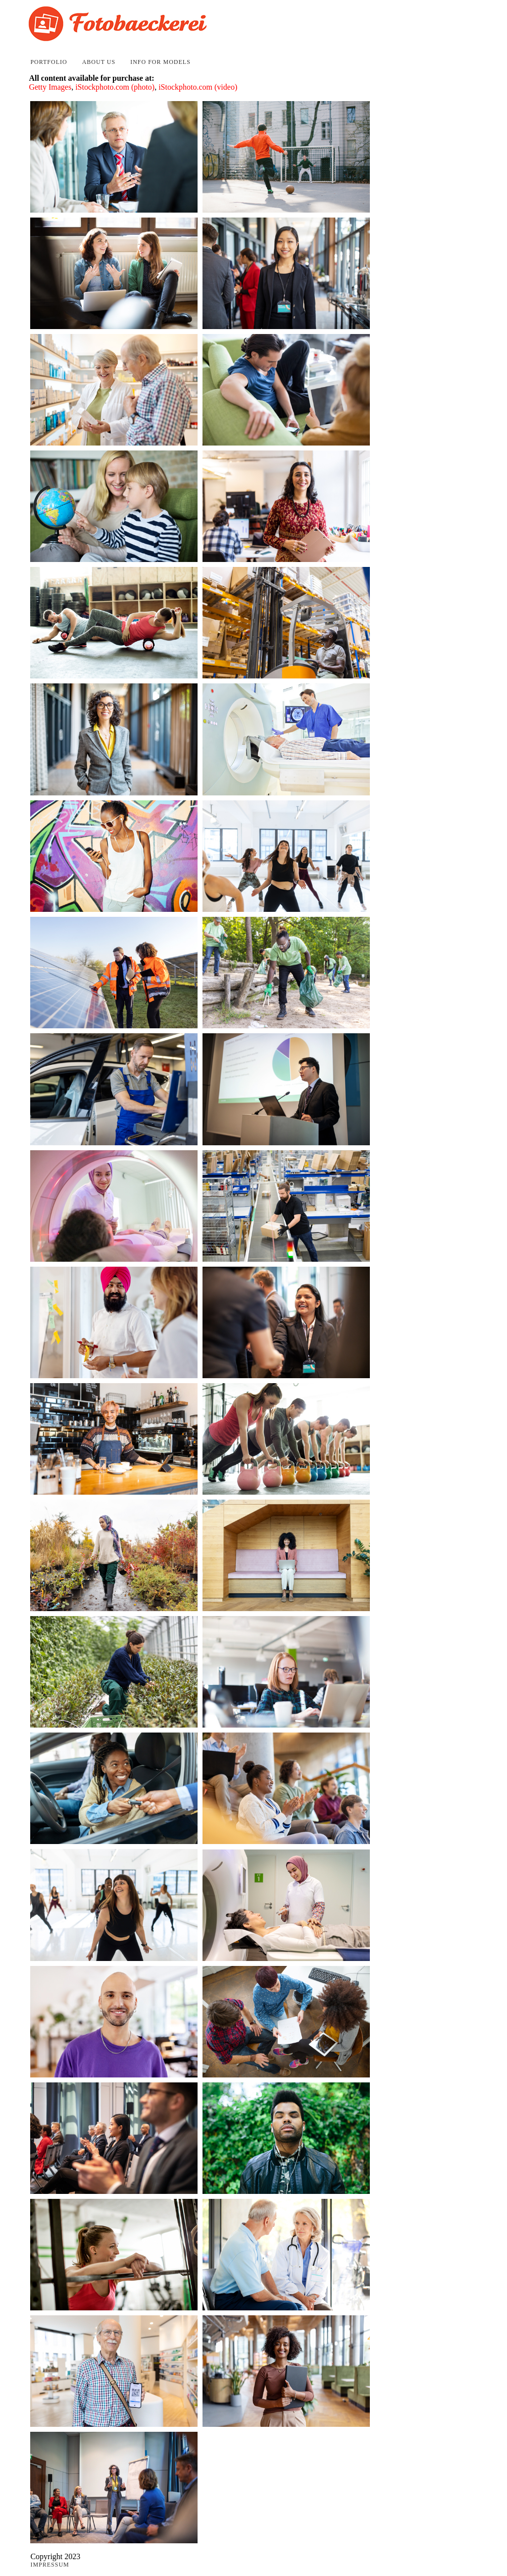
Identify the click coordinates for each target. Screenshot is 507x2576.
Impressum (49, 2564)
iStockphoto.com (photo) (114, 87)
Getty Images (50, 87)
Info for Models (160, 61)
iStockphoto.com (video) (197, 87)
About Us (98, 61)
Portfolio (48, 61)
